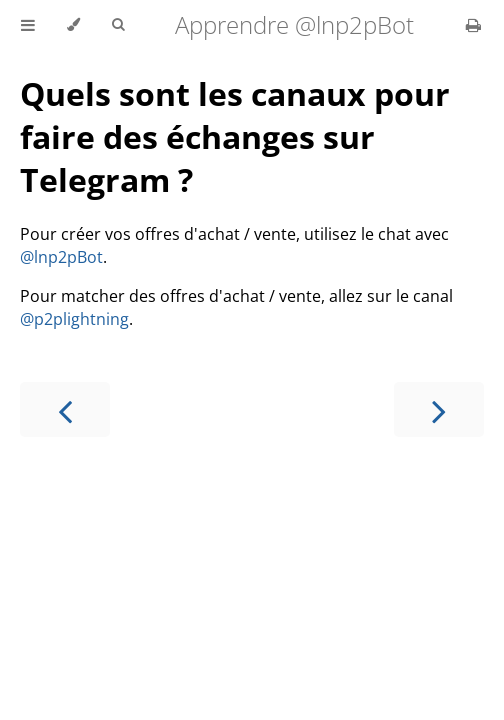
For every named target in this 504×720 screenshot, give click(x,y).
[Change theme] (73, 25)
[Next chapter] (439, 409)
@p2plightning (74, 319)
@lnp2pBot (61, 257)
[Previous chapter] (65, 409)
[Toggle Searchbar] (118, 25)
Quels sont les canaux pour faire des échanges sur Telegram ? (235, 136)
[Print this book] (473, 25)
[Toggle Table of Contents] (28, 25)
